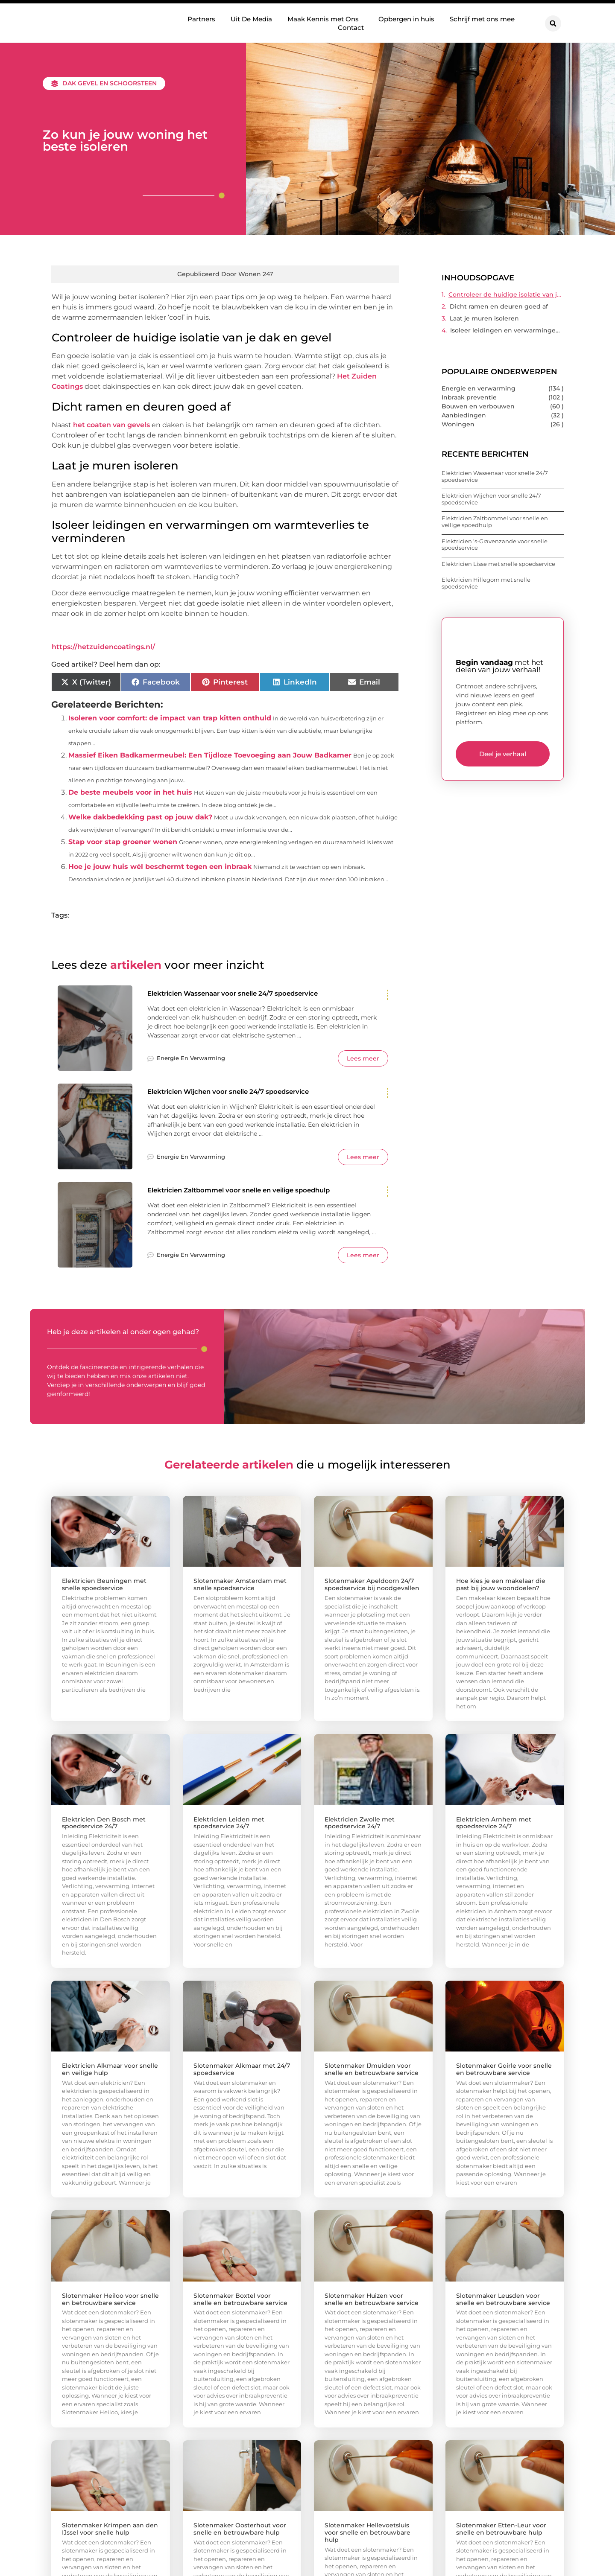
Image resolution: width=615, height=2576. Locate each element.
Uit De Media (251, 19)
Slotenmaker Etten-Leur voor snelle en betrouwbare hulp (501, 2529)
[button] (553, 23)
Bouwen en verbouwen (478, 406)
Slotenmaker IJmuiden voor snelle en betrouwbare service (372, 2070)
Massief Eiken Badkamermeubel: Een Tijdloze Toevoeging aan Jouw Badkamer (209, 755)
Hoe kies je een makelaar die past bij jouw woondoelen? (500, 1585)
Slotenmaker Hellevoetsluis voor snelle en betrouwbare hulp (367, 2533)
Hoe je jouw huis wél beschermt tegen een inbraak (160, 867)
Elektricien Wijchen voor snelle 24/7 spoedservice (241, 1092)
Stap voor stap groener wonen (122, 842)
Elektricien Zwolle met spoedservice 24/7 (360, 1823)
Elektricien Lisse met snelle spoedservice (498, 563)
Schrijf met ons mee (482, 19)
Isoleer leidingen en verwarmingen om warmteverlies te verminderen (507, 330)
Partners (201, 19)
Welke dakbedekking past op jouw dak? (140, 817)
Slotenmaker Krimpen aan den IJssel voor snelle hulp (110, 2529)
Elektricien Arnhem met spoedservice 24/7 (493, 1823)
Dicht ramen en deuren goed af (499, 306)
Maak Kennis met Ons (325, 19)
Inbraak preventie (469, 397)
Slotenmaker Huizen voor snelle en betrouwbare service (372, 2300)
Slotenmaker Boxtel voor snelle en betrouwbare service (240, 2300)
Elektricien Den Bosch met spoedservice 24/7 (104, 1823)
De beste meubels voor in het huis (130, 792)
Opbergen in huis (406, 19)
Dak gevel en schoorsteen (109, 83)
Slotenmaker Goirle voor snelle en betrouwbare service (504, 2070)
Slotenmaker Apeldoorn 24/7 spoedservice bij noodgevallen (372, 1585)
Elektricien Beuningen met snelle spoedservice (104, 1585)
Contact (351, 27)
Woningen (458, 424)
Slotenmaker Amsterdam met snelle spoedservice (240, 1585)
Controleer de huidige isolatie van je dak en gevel (506, 294)
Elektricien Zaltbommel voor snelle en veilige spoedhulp (254, 1190)
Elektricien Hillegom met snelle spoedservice (486, 583)
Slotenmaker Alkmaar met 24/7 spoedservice (241, 2070)
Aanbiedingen (464, 415)
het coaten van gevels (111, 425)
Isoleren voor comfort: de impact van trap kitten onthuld (169, 718)
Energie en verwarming (191, 1058)
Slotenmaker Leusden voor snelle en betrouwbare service (503, 2300)
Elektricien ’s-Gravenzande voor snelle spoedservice (495, 544)
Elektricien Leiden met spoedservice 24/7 (228, 1823)
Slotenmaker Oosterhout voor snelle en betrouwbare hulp (239, 2529)
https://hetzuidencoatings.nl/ (103, 647)
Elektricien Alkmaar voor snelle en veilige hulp (110, 2070)
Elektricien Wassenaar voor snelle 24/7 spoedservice (246, 994)
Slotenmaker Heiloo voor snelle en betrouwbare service (110, 2300)
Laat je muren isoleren (484, 318)
